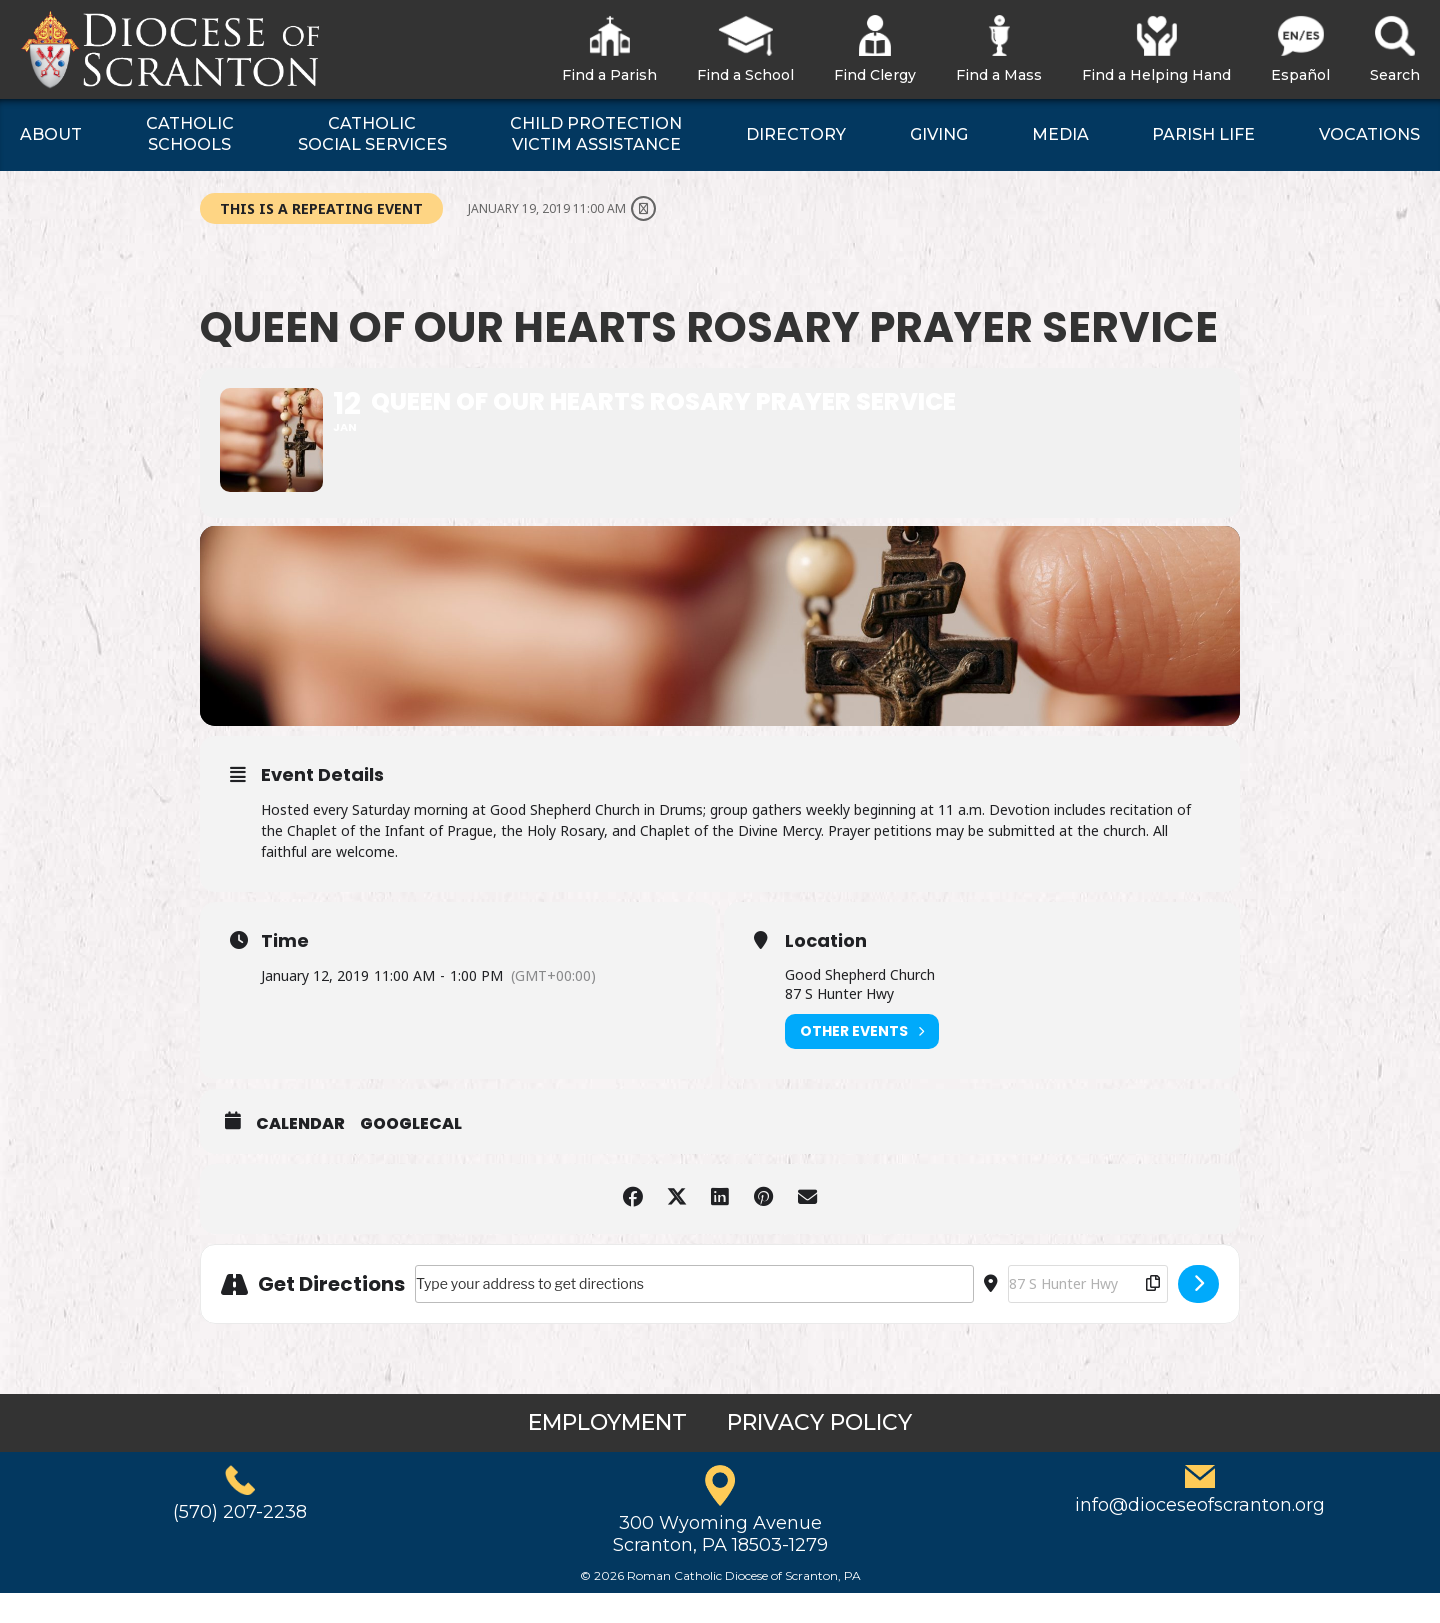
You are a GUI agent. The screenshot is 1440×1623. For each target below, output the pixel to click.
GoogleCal (411, 1154)
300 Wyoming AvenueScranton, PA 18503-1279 (720, 1565)
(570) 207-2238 (240, 1543)
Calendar (300, 1154)
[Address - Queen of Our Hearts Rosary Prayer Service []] (694, 1314)
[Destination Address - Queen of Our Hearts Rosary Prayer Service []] (1088, 1314)
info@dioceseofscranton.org (1200, 1536)
